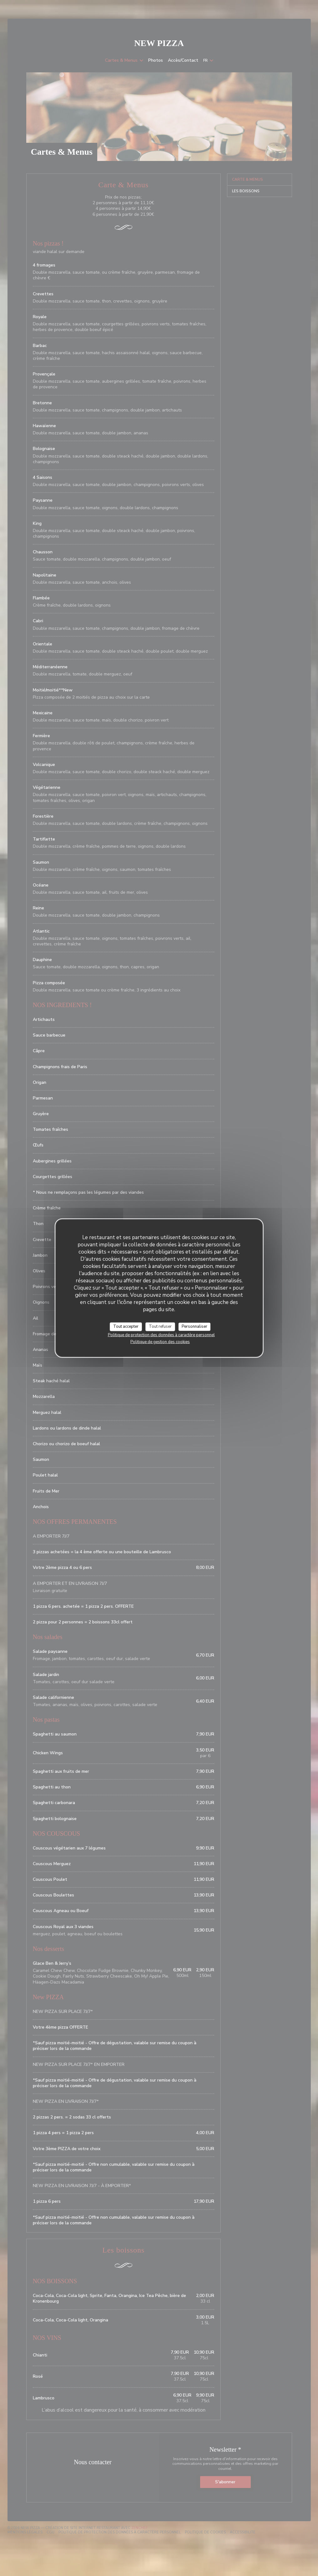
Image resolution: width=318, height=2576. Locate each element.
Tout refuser (160, 1326)
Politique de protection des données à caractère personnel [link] (161, 1334)
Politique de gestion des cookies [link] (160, 1341)
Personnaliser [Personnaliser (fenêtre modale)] (194, 1326)
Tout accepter (126, 1326)
